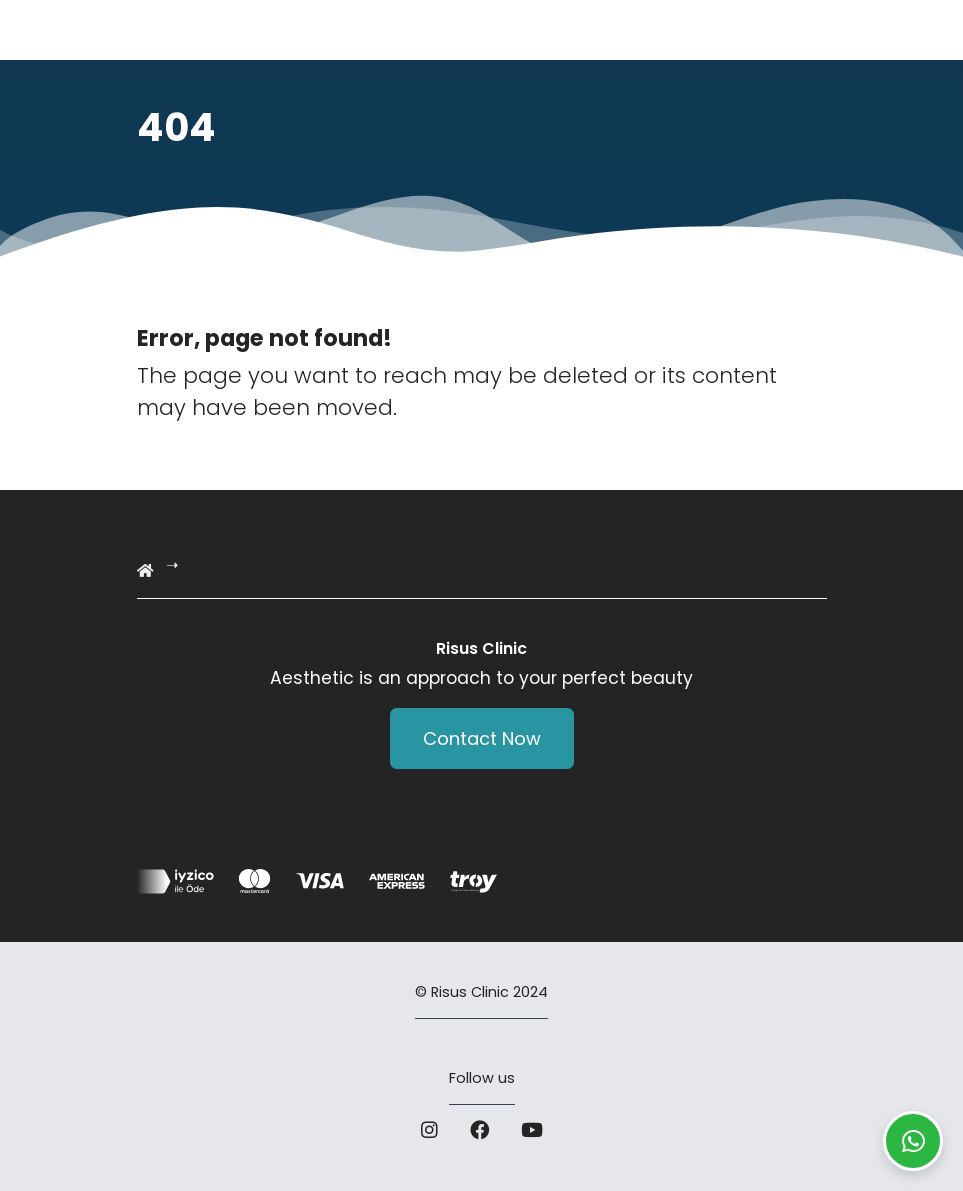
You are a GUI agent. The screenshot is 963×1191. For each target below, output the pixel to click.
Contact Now (482, 738)
